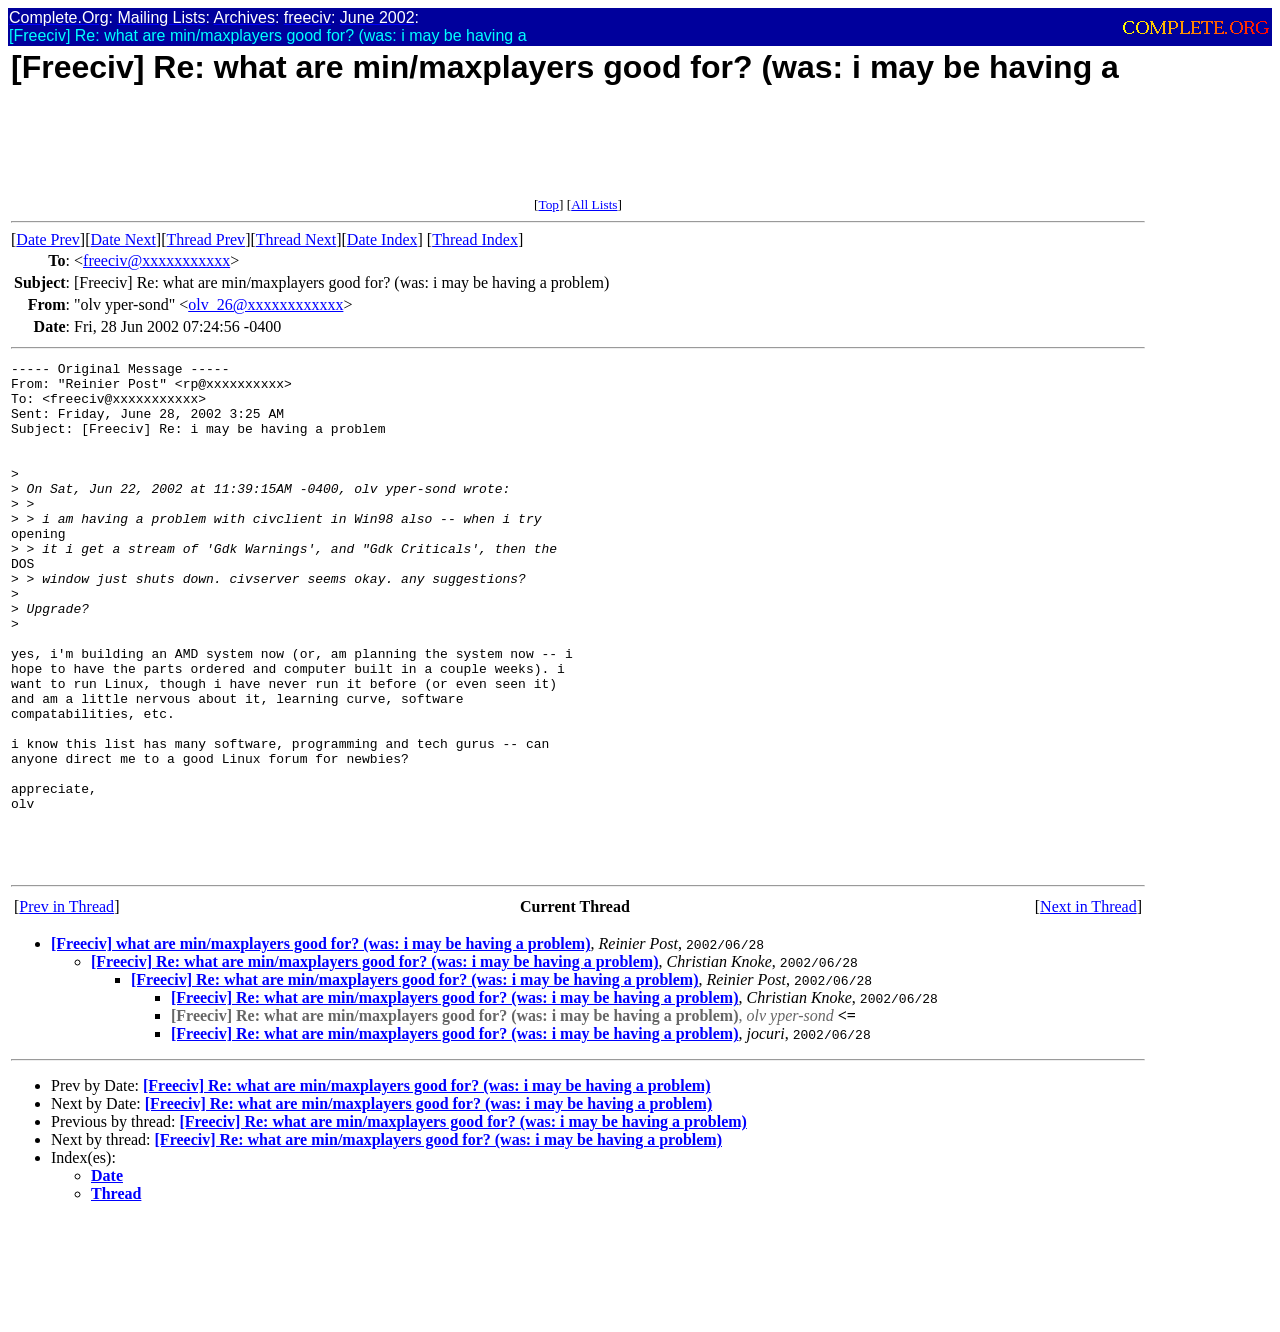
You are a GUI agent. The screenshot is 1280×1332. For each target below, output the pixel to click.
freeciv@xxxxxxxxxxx (156, 260)
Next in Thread (1088, 1008)
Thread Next (296, 239)
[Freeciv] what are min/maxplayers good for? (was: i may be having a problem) (321, 1045)
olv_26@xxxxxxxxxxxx (265, 304)
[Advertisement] (375, 152)
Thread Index (475, 239)
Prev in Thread (66, 1008)
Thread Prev (205, 239)
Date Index (382, 239)
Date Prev (48, 239)
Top (548, 204)
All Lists (594, 204)
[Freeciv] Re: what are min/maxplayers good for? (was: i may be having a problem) (374, 1063)
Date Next (123, 239)
